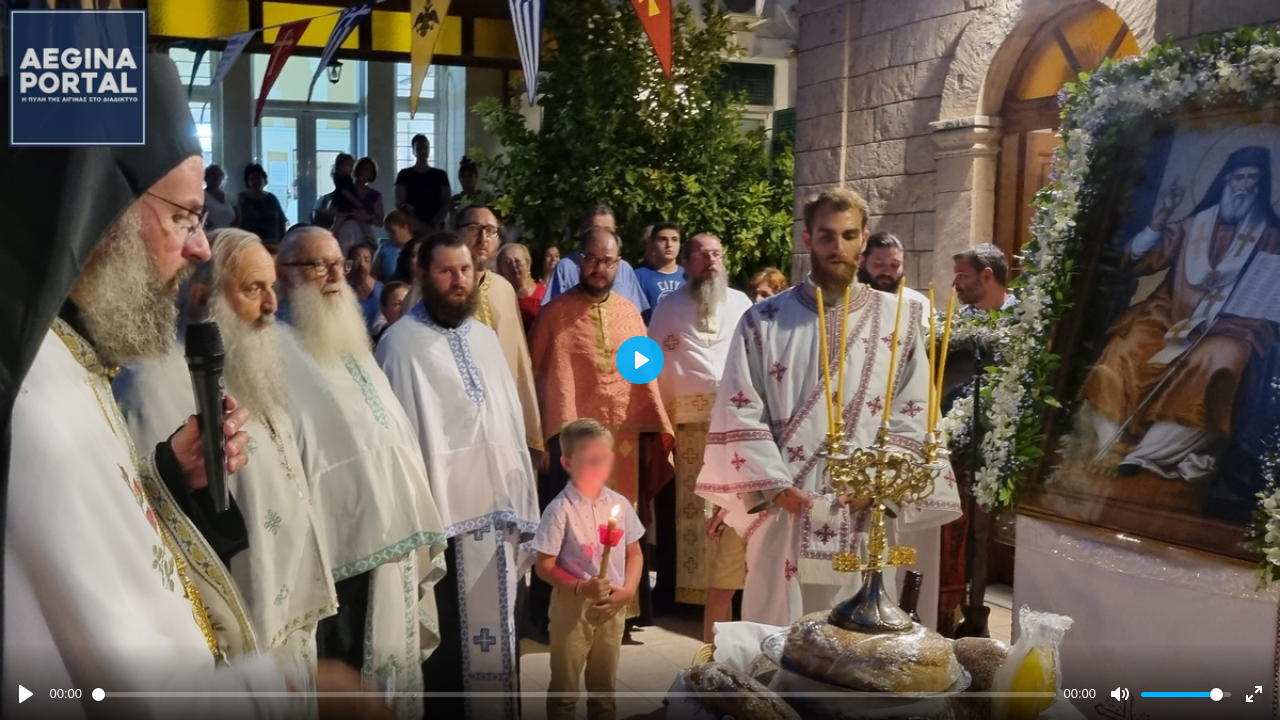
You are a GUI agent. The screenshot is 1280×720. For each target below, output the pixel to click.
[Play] (26, 694)
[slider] (574, 694)
